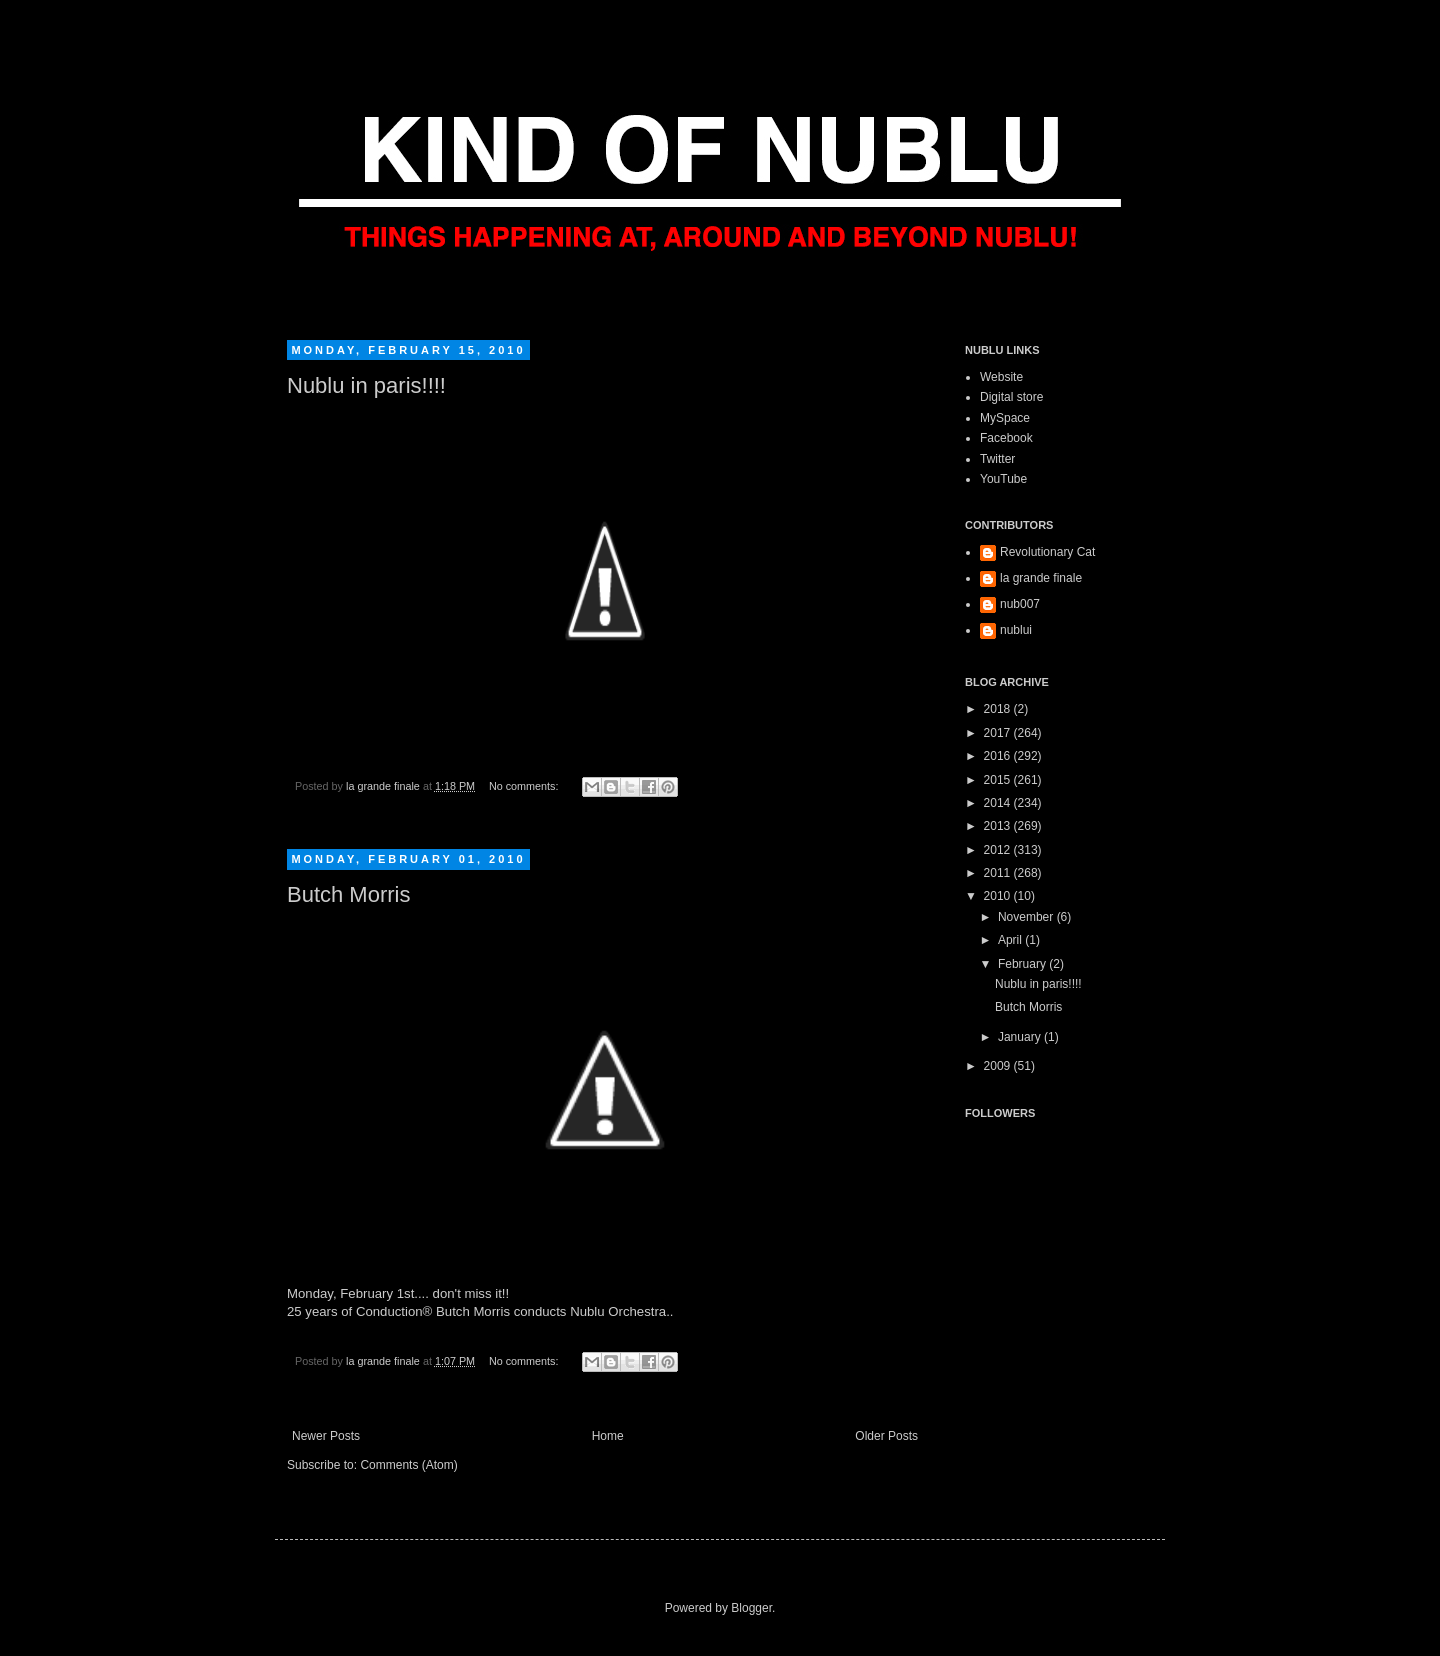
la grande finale (1041, 578)
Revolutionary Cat (1047, 552)
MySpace (1005, 418)
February (1023, 964)
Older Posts (886, 1436)
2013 (999, 826)
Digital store (1011, 397)
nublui (1016, 630)
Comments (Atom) (408, 1465)
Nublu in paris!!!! (366, 385)
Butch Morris (348, 894)
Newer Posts (326, 1436)
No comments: (525, 786)
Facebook (1006, 438)
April (1011, 940)
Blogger (751, 1608)
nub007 (1020, 604)
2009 (999, 1066)
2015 (999, 780)
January (1021, 1037)
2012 (999, 850)
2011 (999, 873)
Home (608, 1436)
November (1027, 917)
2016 (999, 756)
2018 (999, 709)
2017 (999, 733)
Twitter (997, 459)
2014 (999, 803)
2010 (999, 896)
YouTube (1003, 479)
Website (1001, 377)
